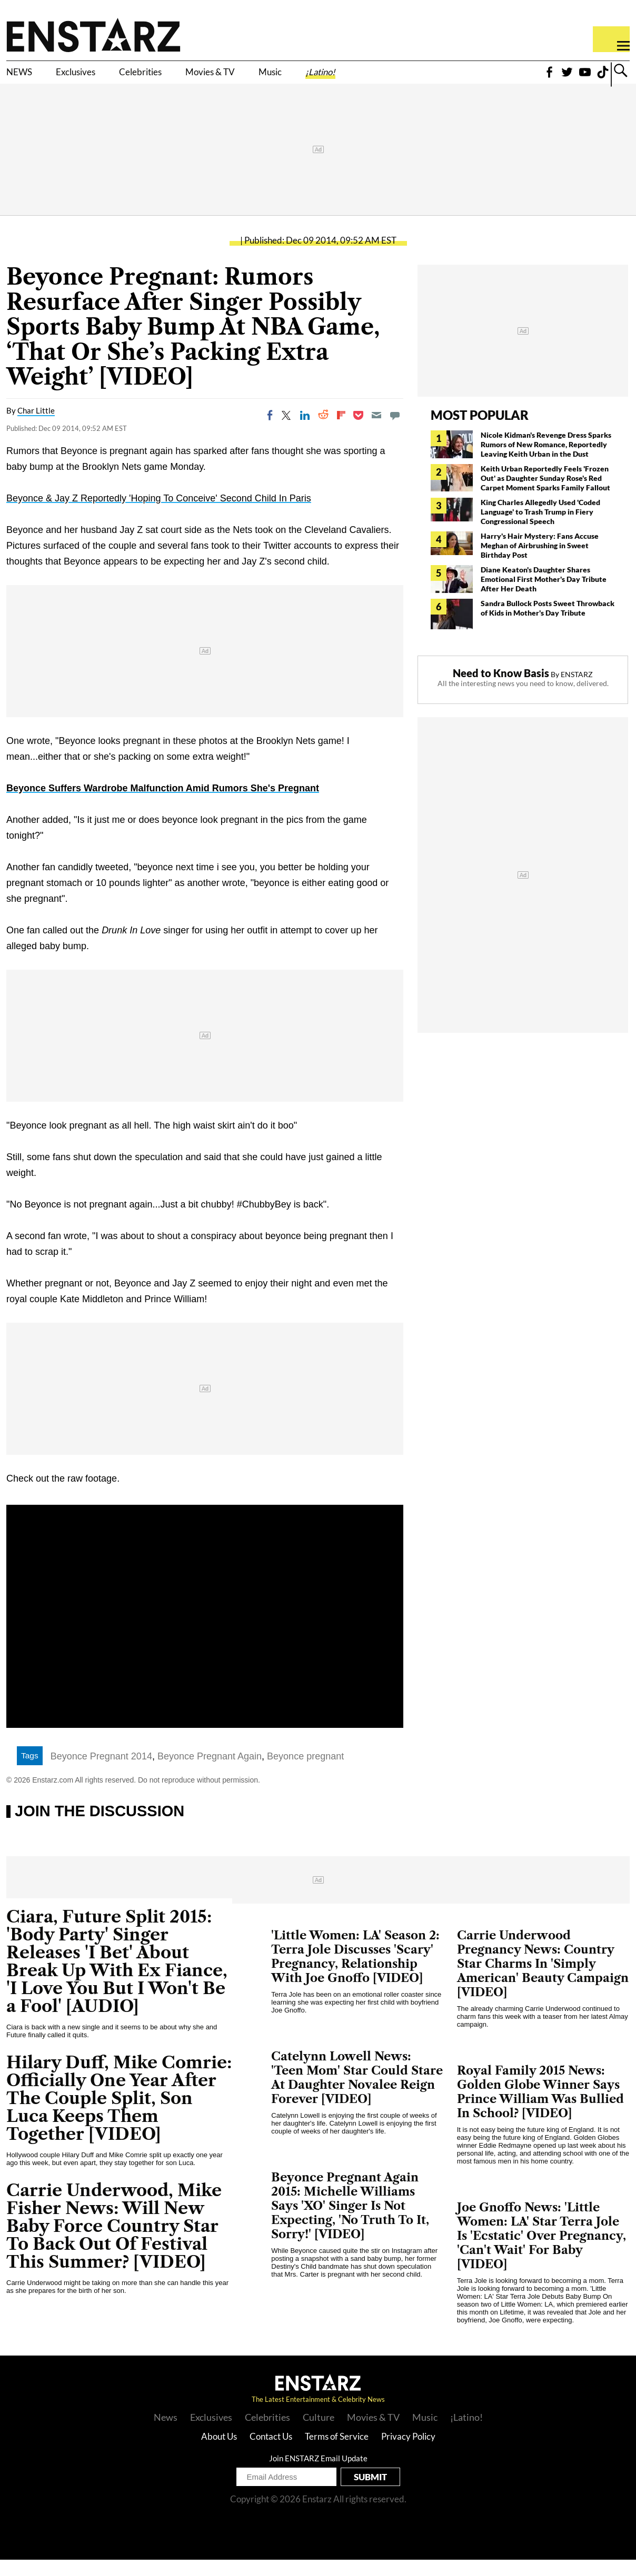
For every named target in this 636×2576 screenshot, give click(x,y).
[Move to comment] (394, 431)
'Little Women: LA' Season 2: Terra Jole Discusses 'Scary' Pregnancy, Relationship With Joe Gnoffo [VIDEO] (355, 1973)
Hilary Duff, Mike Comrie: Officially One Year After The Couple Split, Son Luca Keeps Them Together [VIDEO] (119, 2114)
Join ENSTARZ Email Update (318, 2474)
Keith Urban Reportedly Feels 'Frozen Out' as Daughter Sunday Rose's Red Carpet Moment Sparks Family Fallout (546, 494)
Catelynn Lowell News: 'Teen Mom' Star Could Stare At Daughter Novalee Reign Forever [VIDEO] (357, 2094)
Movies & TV (276, 77)
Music (354, 77)
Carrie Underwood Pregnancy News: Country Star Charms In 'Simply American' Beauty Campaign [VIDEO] (543, 1980)
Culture (318, 2433)
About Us (219, 2452)
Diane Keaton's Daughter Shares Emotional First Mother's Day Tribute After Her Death (544, 595)
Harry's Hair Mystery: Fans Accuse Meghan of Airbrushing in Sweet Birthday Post (540, 562)
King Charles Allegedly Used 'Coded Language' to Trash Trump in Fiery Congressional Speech (540, 528)
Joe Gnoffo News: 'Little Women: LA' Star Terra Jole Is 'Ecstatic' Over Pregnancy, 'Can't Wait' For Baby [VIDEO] (541, 2252)
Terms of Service (337, 2452)
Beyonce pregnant (305, 1772)
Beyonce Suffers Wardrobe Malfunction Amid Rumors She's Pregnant (162, 804)
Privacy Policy (408, 2452)
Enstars (93, 34)
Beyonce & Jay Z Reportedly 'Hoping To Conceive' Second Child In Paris (158, 514)
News (165, 2433)
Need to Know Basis (501, 689)
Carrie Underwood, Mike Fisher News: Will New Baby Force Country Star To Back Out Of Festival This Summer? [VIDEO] (114, 2242)
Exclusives (97, 77)
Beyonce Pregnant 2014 (101, 1772)
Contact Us (271, 2452)
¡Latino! (418, 77)
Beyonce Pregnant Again (209, 1772)
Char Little (36, 426)
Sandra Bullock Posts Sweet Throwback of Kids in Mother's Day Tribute (547, 624)
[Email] (376, 431)
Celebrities (183, 77)
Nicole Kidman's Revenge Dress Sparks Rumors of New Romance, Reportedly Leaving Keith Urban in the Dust (546, 461)
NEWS (25, 77)
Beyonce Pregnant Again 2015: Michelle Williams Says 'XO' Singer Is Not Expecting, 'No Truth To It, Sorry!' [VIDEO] (350, 2222)
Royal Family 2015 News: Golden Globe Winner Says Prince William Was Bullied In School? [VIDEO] (540, 2108)
